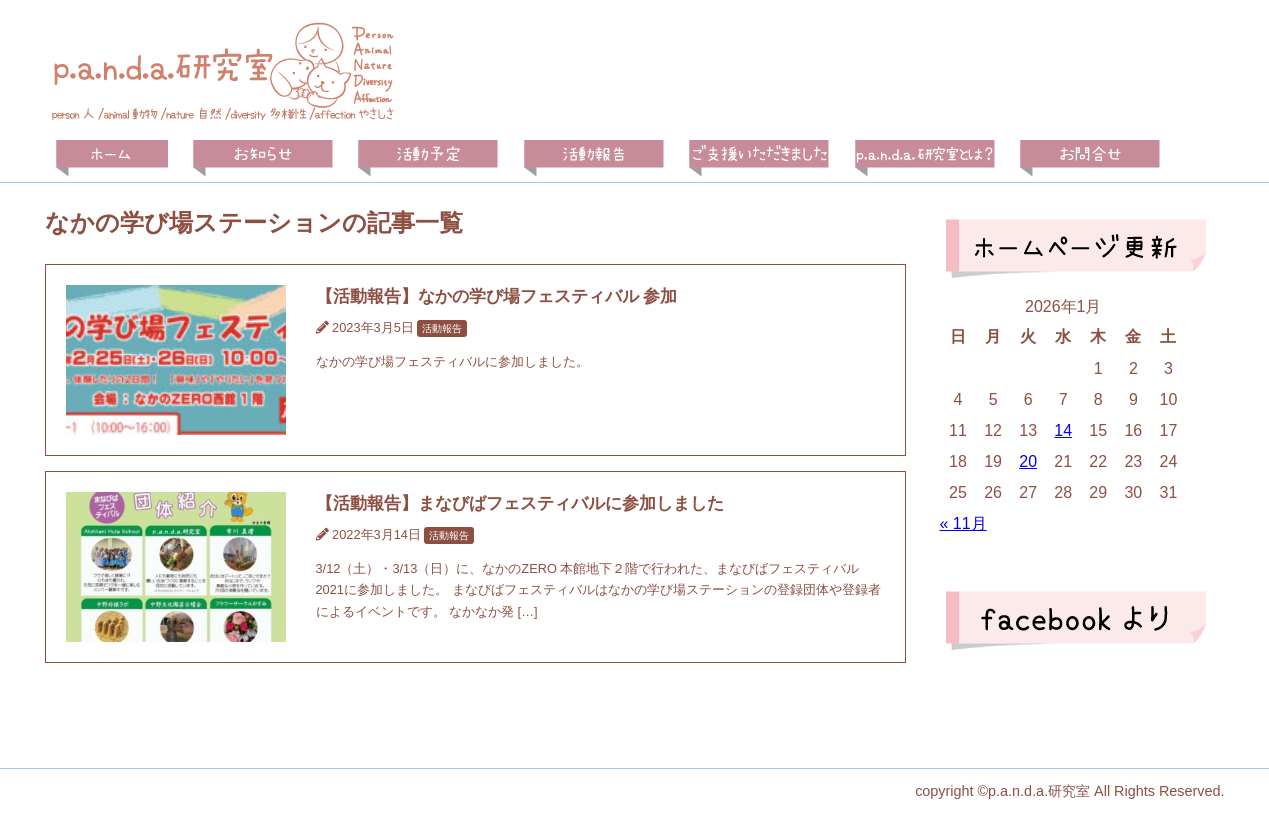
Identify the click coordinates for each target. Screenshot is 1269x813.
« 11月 (962, 523)
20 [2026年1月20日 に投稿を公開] (1028, 461)
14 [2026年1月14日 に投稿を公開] (1063, 430)
